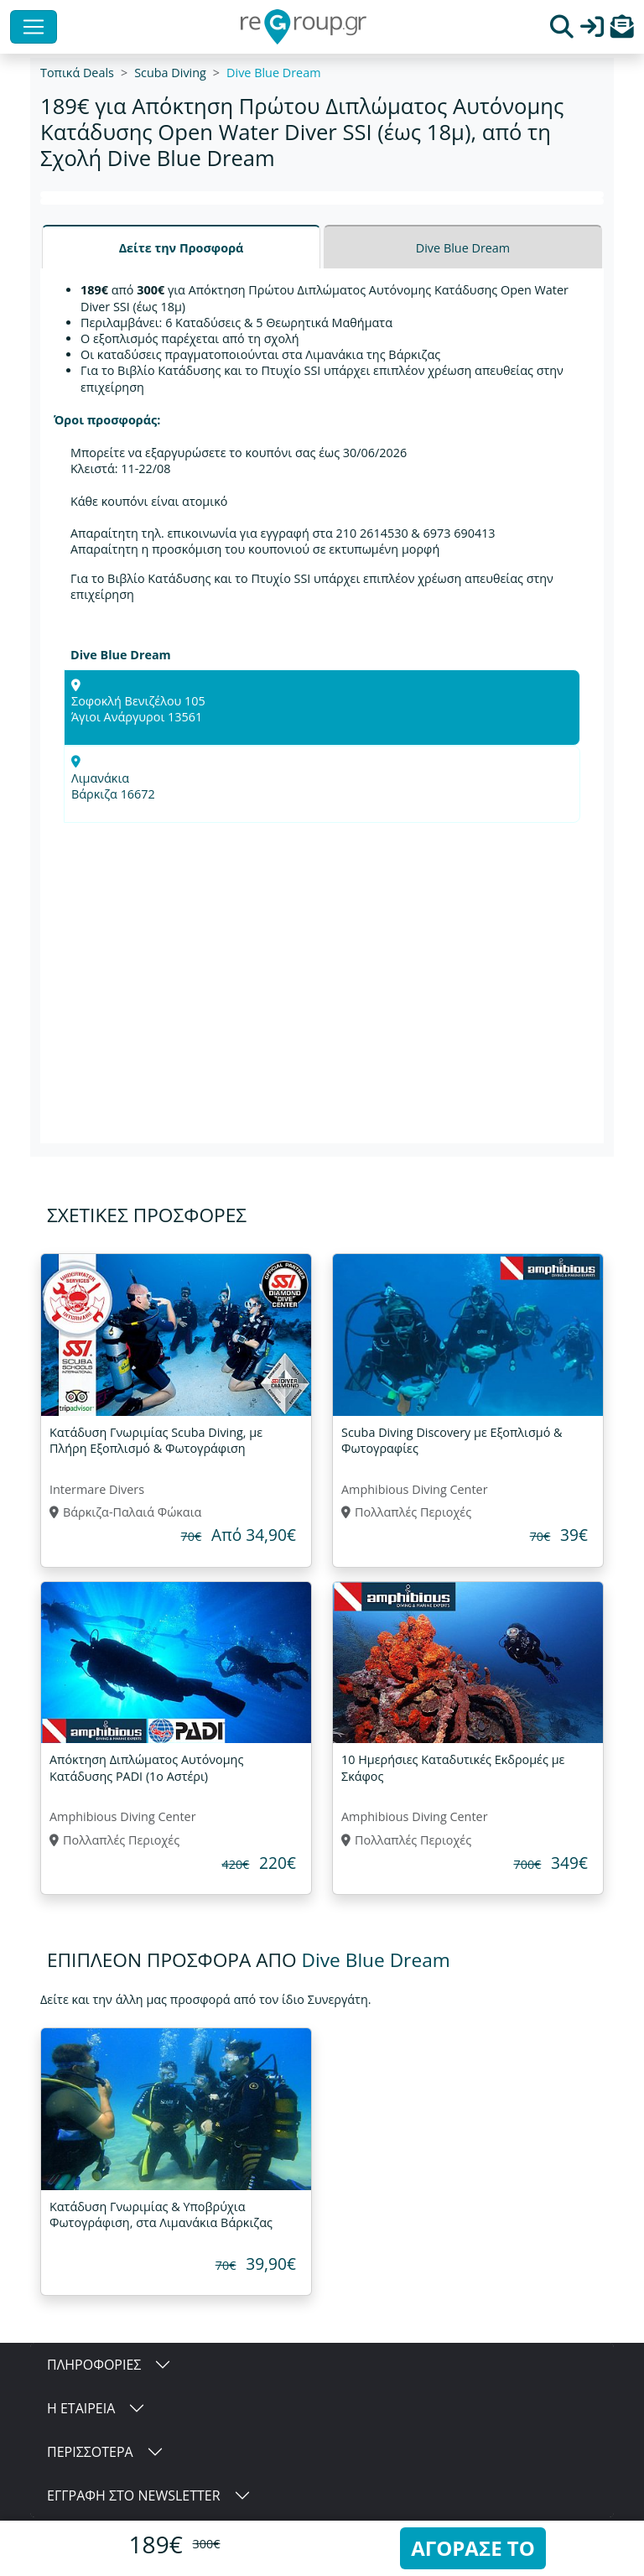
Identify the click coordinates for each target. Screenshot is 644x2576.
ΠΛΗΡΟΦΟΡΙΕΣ (94, 2364)
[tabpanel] (322, 706)
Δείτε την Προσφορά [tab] (181, 248)
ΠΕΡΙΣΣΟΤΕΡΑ (90, 2452)
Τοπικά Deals (77, 73)
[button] (622, 31)
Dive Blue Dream (273, 73)
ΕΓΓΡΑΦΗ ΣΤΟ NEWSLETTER (134, 2495)
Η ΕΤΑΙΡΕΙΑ (81, 2408)
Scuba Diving (170, 73)
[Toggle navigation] (33, 27)
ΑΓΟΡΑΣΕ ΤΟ (473, 2548)
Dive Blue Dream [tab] (463, 248)
